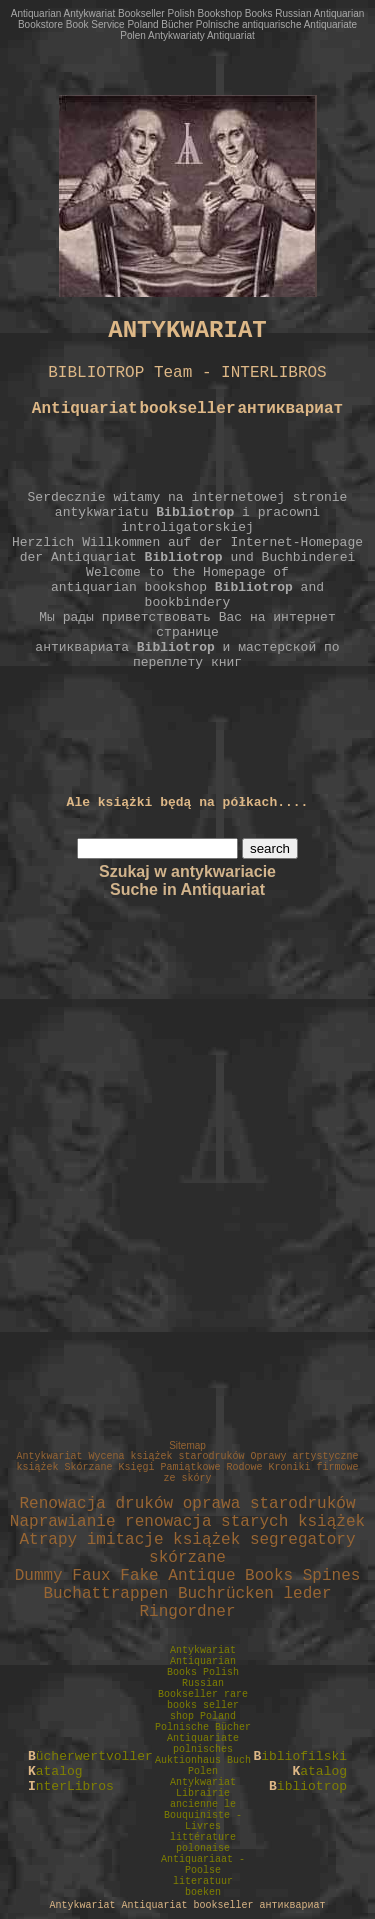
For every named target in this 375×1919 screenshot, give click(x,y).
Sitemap (187, 1445)
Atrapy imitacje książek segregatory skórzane (187, 1549)
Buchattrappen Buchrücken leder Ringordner (187, 1603)
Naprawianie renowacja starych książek (187, 1522)
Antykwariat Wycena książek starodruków (130, 1456)
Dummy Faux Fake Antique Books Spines (188, 1576)
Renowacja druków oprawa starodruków (187, 1504)
